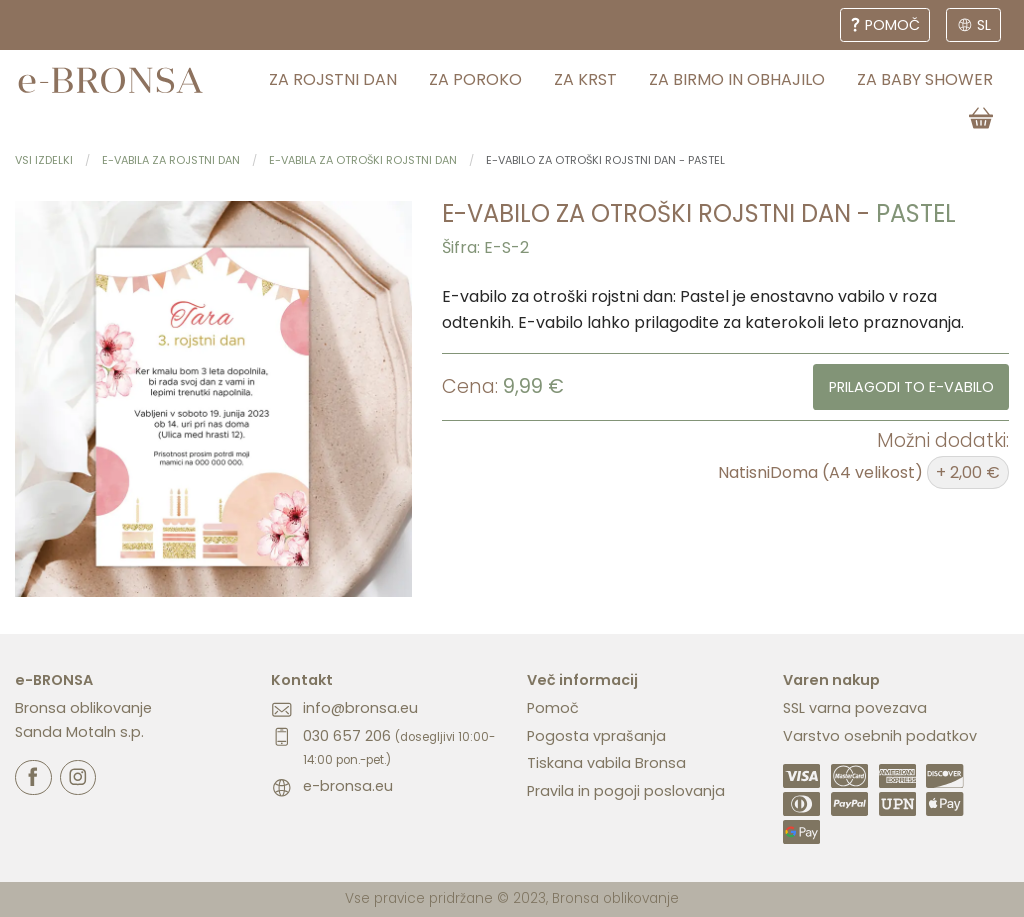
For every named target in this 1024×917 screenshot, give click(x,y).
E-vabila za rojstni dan (171, 160)
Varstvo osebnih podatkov (880, 736)
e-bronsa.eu (348, 786)
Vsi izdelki (44, 160)
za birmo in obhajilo (737, 79)
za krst (585, 79)
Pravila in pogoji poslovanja (626, 791)
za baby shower (925, 79)
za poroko (475, 79)
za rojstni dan (333, 79)
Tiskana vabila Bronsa (606, 763)
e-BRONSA (54, 680)
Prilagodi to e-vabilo (911, 387)
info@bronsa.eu (360, 708)
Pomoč (553, 708)
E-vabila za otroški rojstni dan (363, 160)
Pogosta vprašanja (596, 736)
